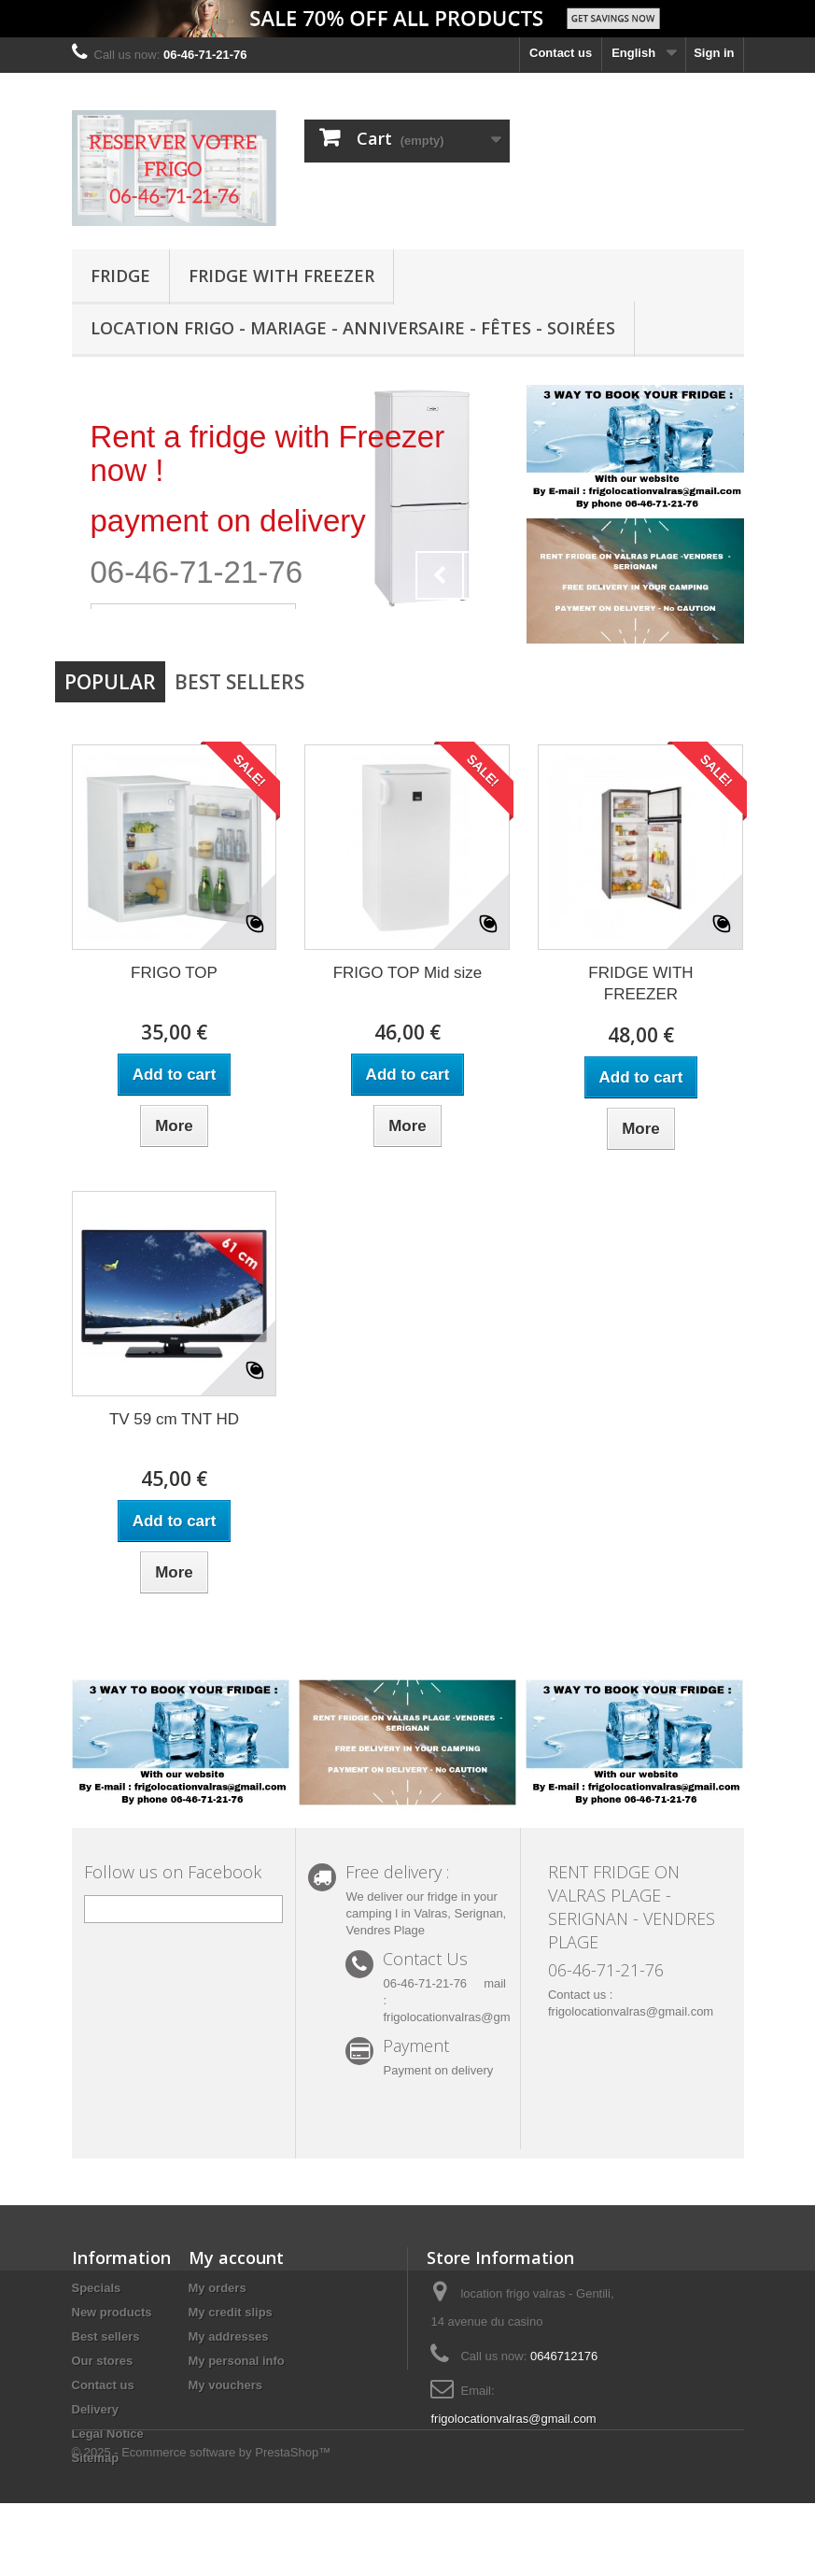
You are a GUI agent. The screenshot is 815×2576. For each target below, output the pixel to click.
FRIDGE (120, 275)
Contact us (560, 53)
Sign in (714, 53)
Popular (110, 682)
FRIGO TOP (174, 973)
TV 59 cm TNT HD (174, 1419)
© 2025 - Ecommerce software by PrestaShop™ (201, 2525)
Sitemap (95, 2458)
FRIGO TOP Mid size (408, 973)
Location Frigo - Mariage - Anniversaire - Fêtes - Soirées (353, 328)
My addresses (229, 2336)
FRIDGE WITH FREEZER (281, 275)
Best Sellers (239, 682)
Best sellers (106, 2336)
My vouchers (225, 2385)
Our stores (102, 2361)
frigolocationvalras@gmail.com (513, 2419)
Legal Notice (108, 2434)
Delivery (95, 2409)
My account (236, 2257)
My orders (217, 2288)
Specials (96, 2288)
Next (486, 575)
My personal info (237, 2361)
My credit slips (231, 2312)
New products (112, 2312)
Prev (439, 575)
